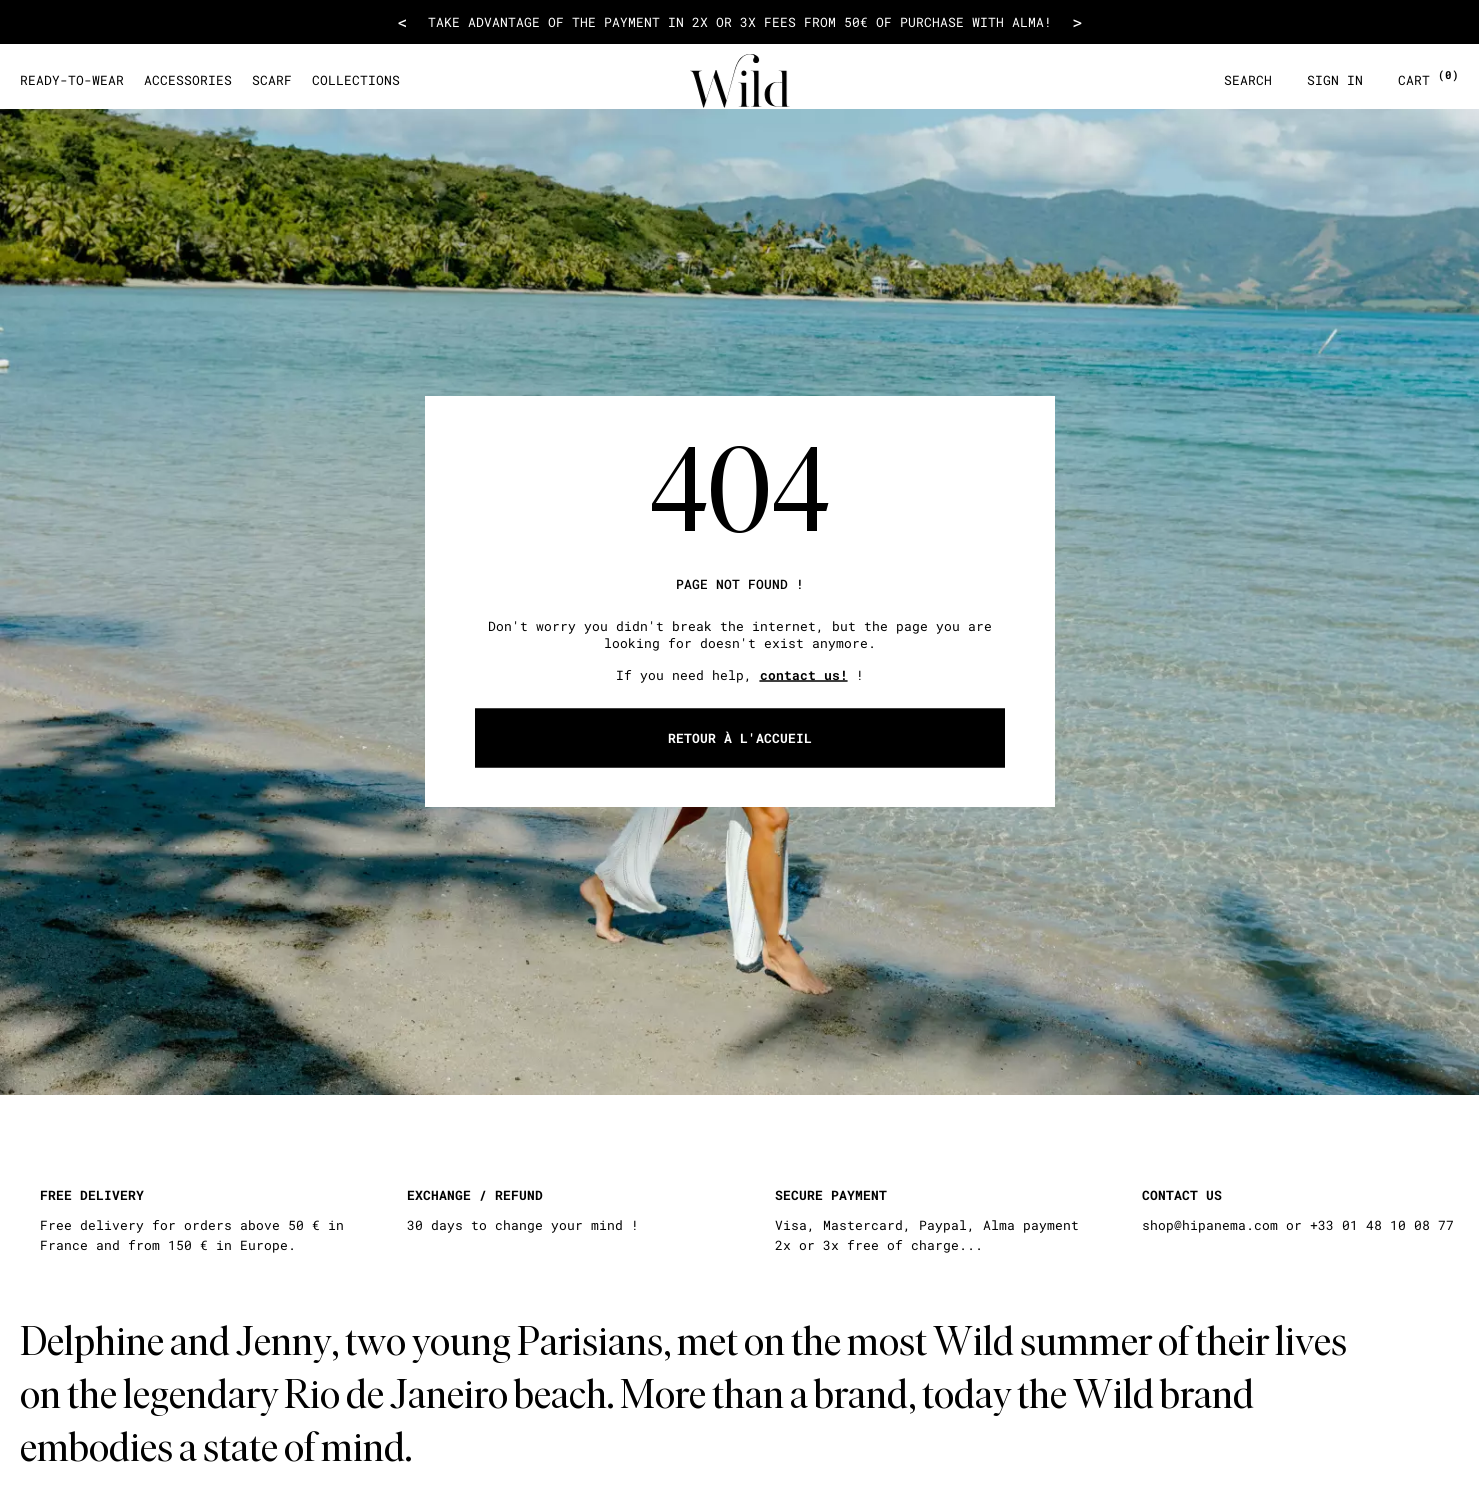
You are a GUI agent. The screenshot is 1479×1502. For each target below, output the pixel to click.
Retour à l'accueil (740, 738)
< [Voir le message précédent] (402, 22)
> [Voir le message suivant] (1077, 22)
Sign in (1335, 80)
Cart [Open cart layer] (1428, 80)
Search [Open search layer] (1248, 80)
